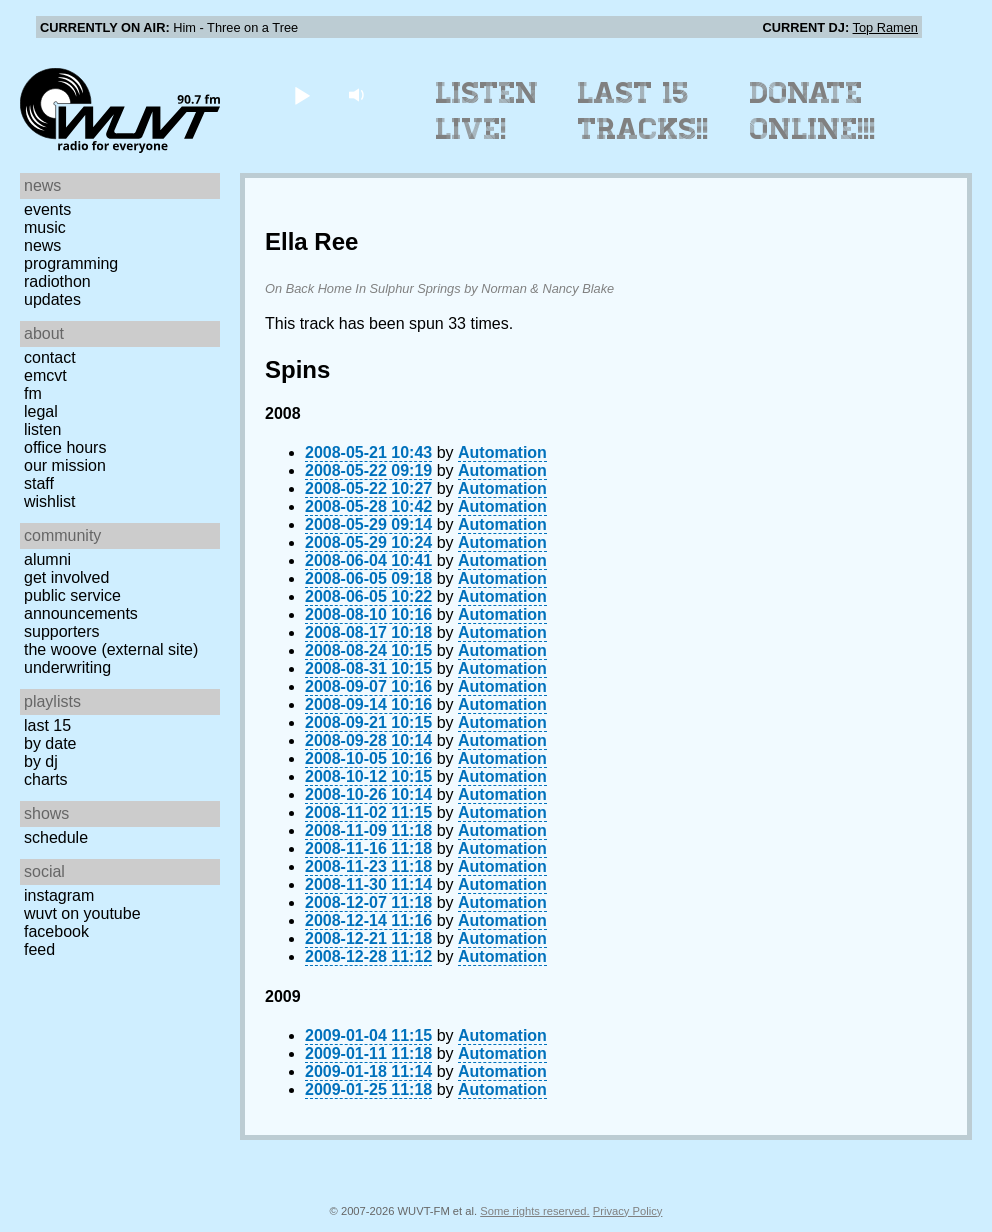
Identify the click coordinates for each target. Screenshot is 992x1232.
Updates (52, 299)
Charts (46, 779)
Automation (502, 452)
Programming (71, 263)
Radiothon (57, 281)
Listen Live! (487, 111)
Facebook (56, 931)
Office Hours (65, 447)
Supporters (62, 631)
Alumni (47, 559)
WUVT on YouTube (82, 913)
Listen (42, 429)
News (42, 245)
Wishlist (50, 501)
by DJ (41, 761)
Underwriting (67, 667)
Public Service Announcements (81, 604)
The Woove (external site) (111, 649)
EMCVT (45, 375)
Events (47, 209)
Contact (50, 357)
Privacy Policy (628, 1211)
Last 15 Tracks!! (643, 111)
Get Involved (66, 577)
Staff (39, 483)
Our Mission (65, 465)
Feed (39, 949)
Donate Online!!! (813, 111)
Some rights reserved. (534, 1211)
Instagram (59, 895)
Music (45, 227)
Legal (41, 411)
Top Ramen (885, 27)
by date (50, 743)
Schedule (56, 837)
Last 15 (47, 725)
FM (33, 393)
